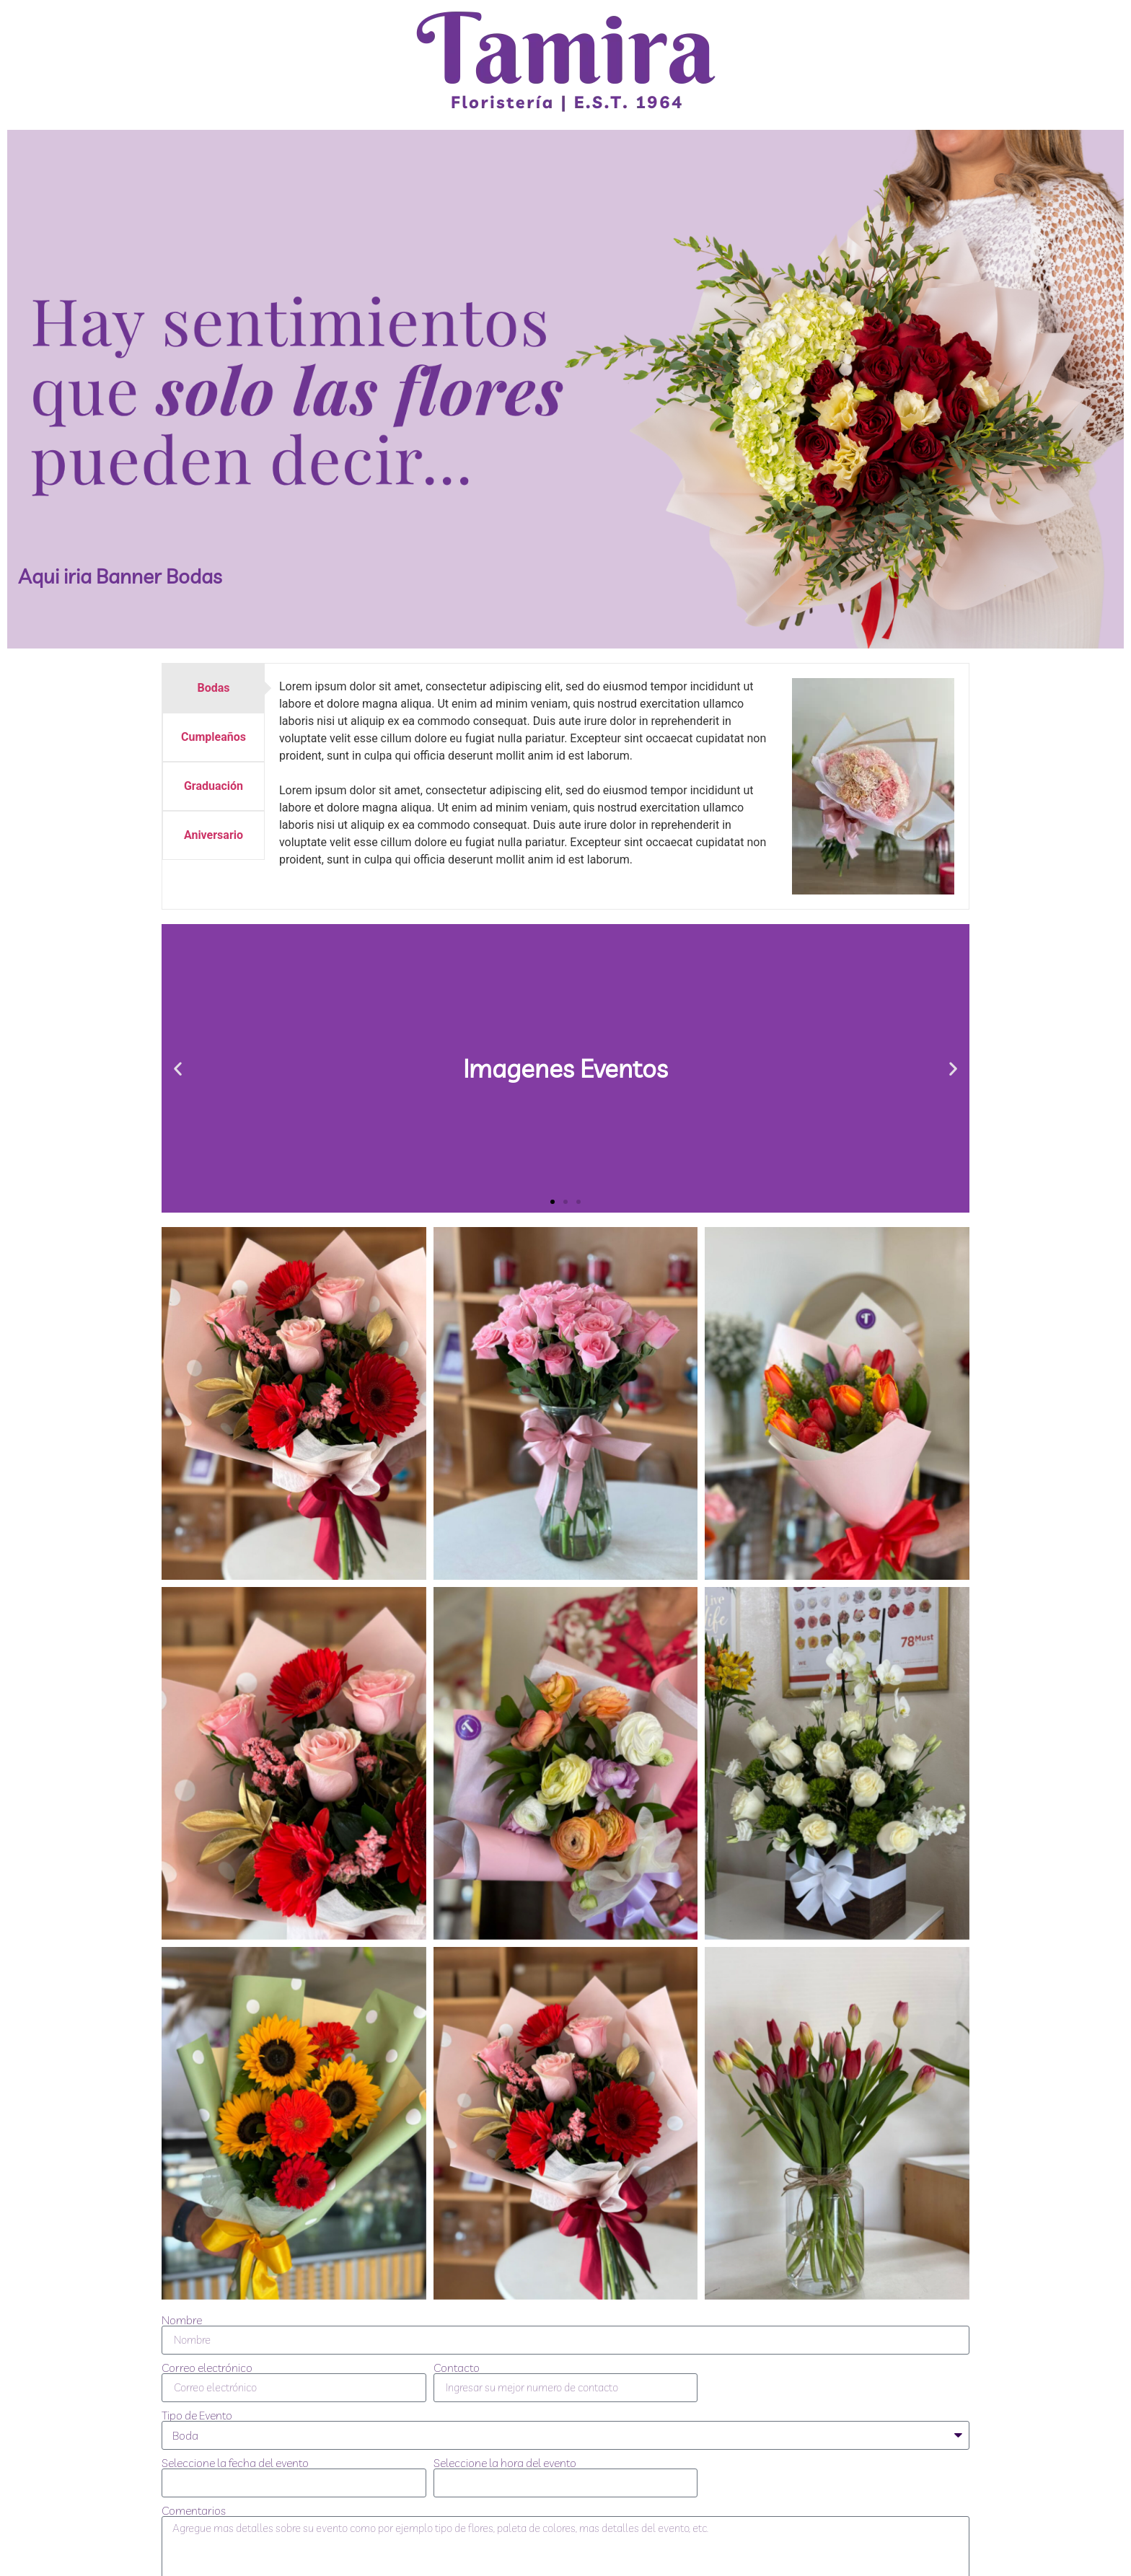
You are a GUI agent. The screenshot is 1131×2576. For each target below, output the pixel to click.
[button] (178, 1069)
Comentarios (194, 2510)
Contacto (457, 2367)
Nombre (182, 2320)
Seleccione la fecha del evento (235, 2463)
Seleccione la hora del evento (505, 2463)
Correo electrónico (207, 2367)
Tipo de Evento (197, 2415)
